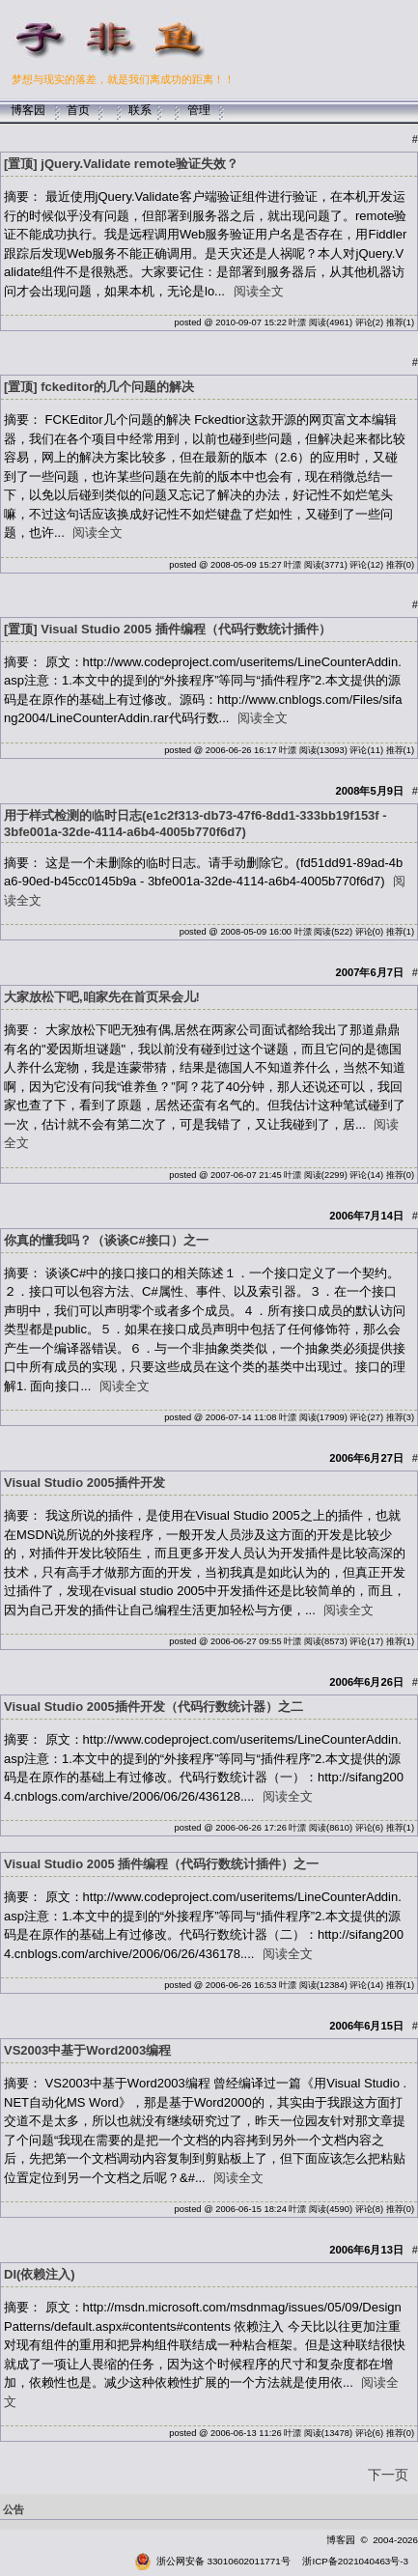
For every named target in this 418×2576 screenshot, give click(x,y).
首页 (78, 110)
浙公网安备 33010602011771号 (212, 2561)
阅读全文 (259, 291)
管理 (198, 110)
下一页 (388, 2474)
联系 (140, 110)
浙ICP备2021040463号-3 (355, 2561)
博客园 (28, 110)
